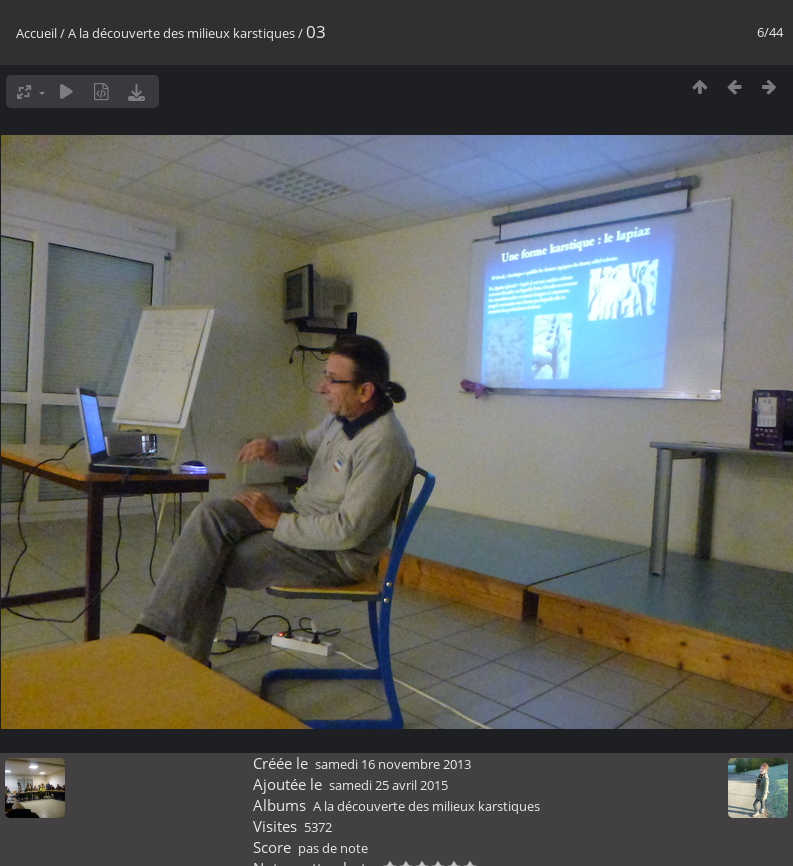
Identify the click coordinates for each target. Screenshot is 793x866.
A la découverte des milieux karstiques (181, 33)
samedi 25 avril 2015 (388, 785)
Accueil (36, 33)
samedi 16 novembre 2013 (393, 764)
